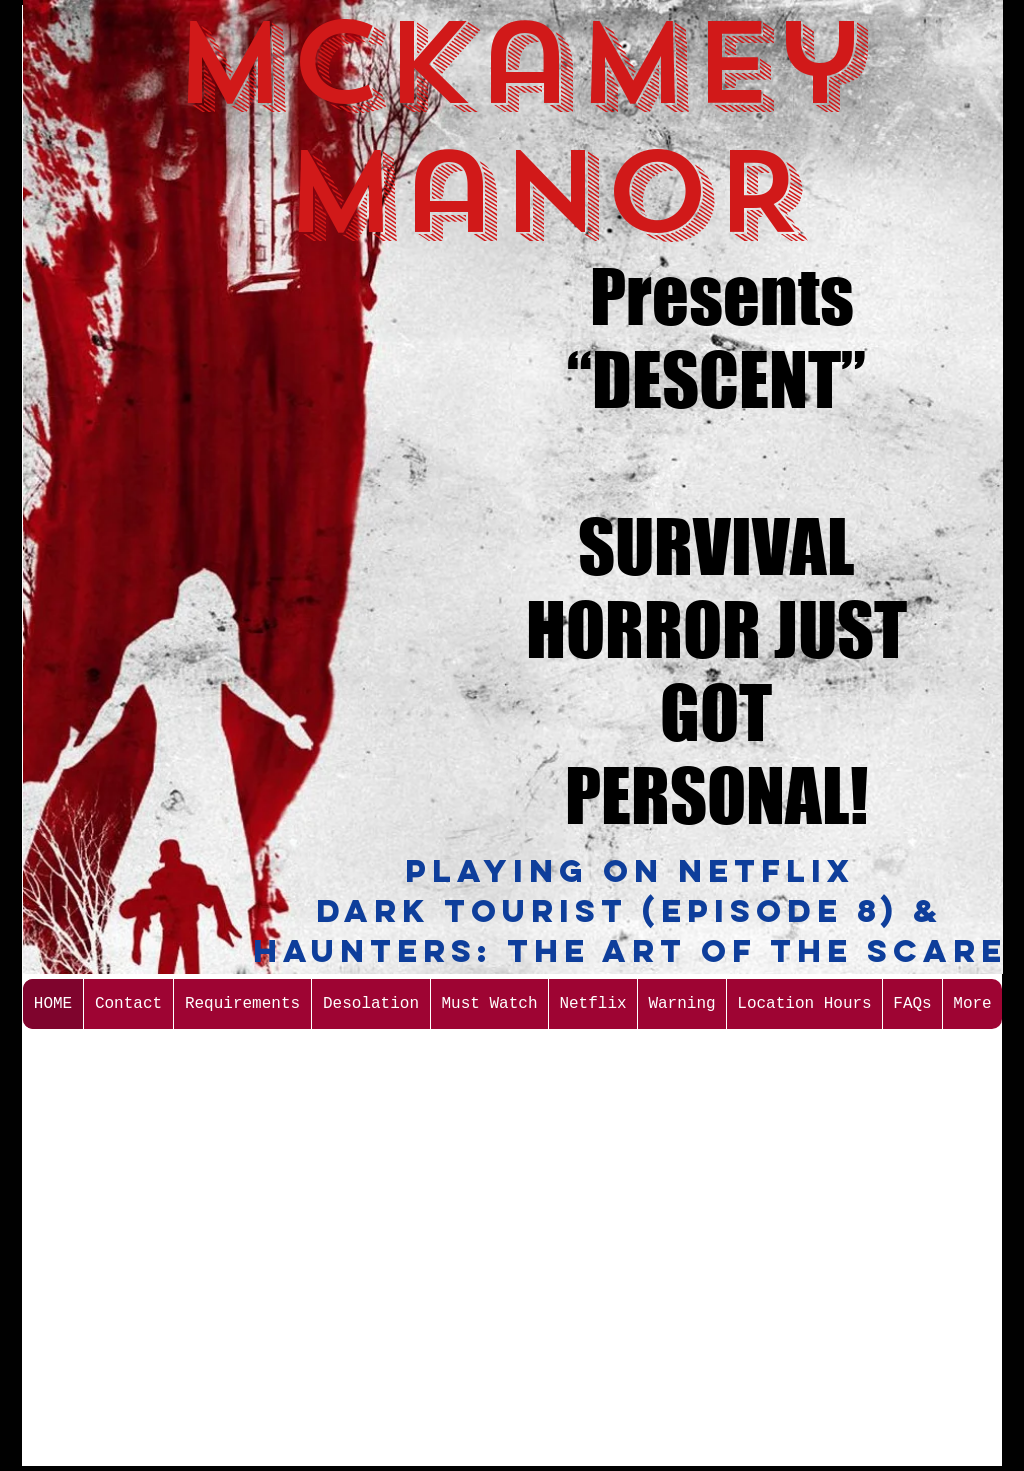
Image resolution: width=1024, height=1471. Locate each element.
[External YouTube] (229, 339)
